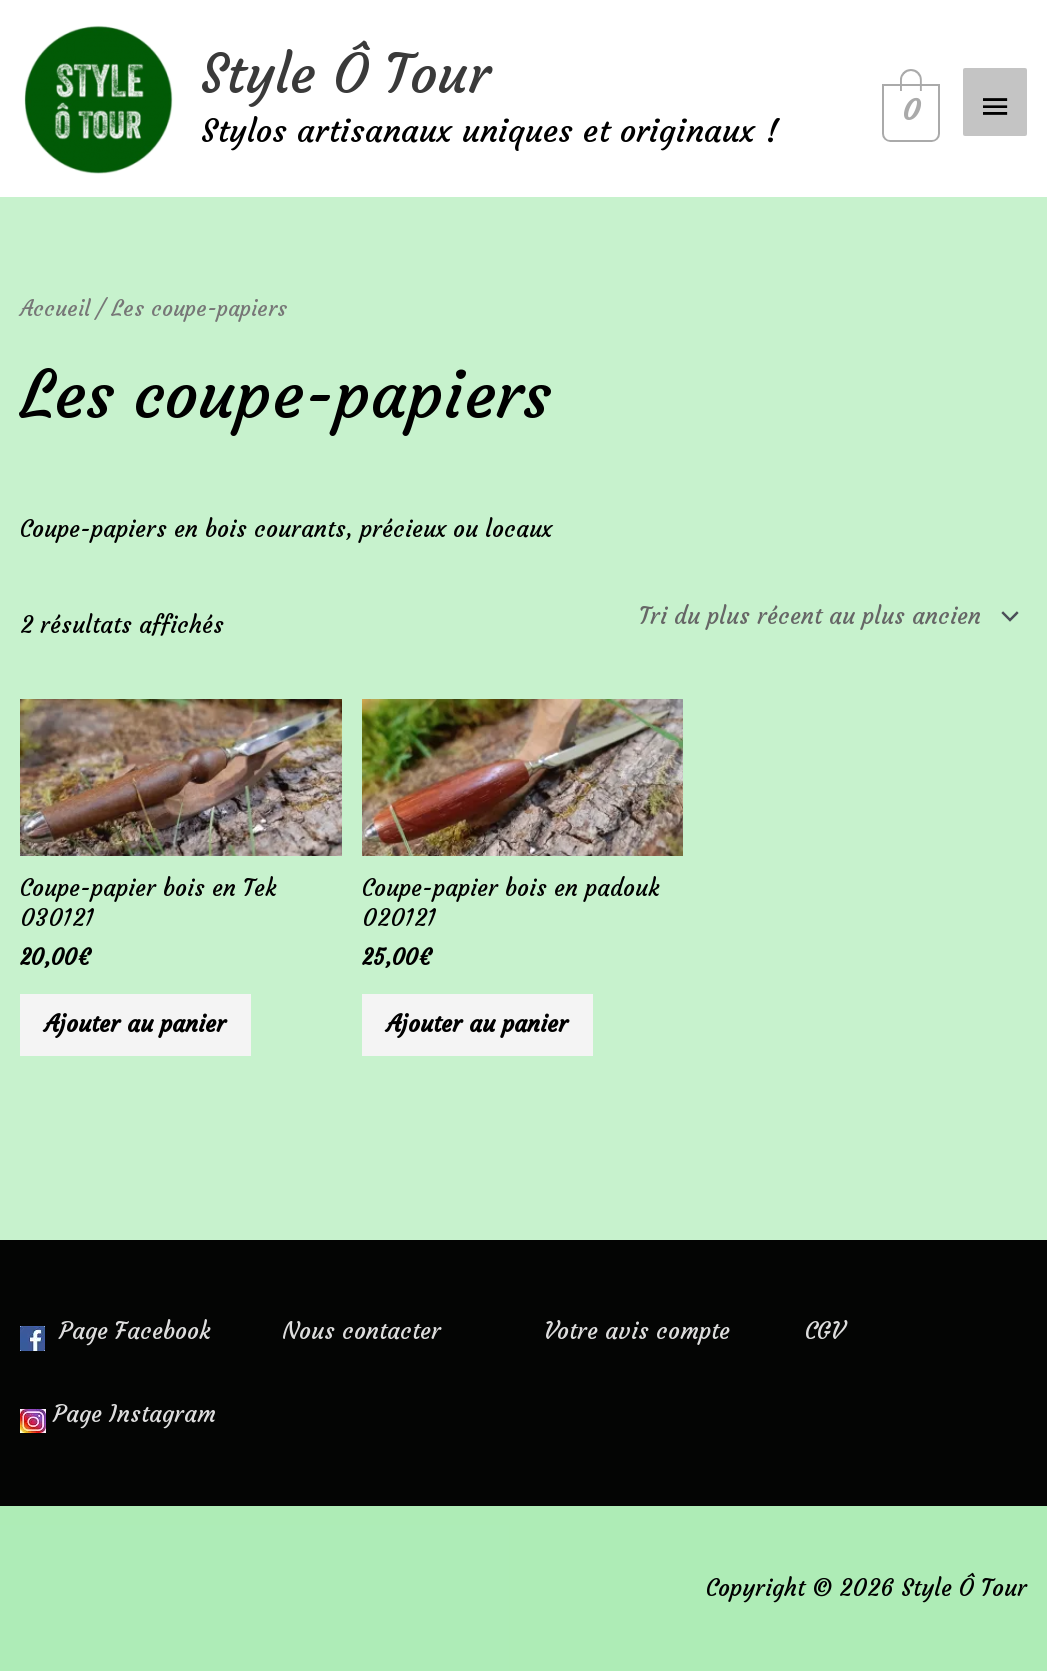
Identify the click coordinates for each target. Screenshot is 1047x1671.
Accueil (55, 308)
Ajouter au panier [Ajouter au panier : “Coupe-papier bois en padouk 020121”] (477, 1024)
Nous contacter (361, 1331)
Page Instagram (134, 1414)
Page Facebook (115, 1331)
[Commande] (824, 616)
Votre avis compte (637, 1331)
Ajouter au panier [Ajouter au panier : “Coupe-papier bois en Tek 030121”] (135, 1024)
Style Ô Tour (345, 74)
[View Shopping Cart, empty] (907, 99)
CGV (824, 1331)
